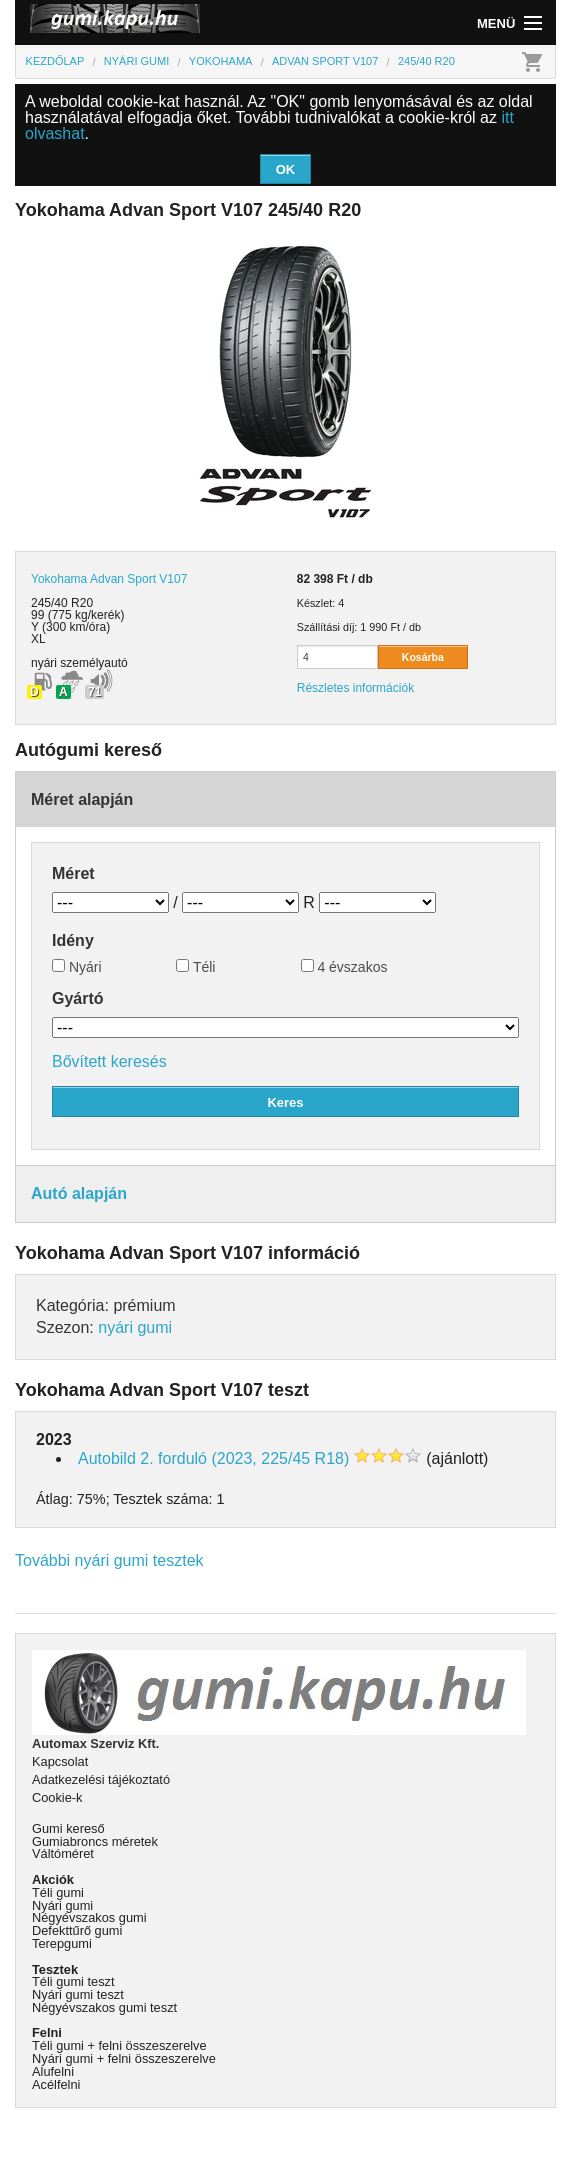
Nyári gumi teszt (78, 1994)
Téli (195, 967)
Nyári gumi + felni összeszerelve (124, 2058)
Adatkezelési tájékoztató (101, 1779)
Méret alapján (82, 799)
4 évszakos (344, 967)
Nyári (77, 967)
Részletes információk (355, 688)
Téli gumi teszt (73, 1981)
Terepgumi (62, 1943)
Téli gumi (58, 1892)
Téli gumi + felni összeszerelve (119, 2045)
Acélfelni (56, 2084)
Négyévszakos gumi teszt (104, 2007)
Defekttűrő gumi (77, 1930)
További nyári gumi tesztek (109, 1560)
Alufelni (53, 2071)
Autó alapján (79, 1193)
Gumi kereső (68, 1828)
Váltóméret (63, 1853)
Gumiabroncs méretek (95, 1841)
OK (286, 169)
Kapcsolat (60, 1761)
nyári (44, 663)
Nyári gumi (62, 1905)
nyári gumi (135, 1327)
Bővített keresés (109, 1061)
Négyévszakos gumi (89, 1917)
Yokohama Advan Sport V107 (109, 579)
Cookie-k (57, 1797)
